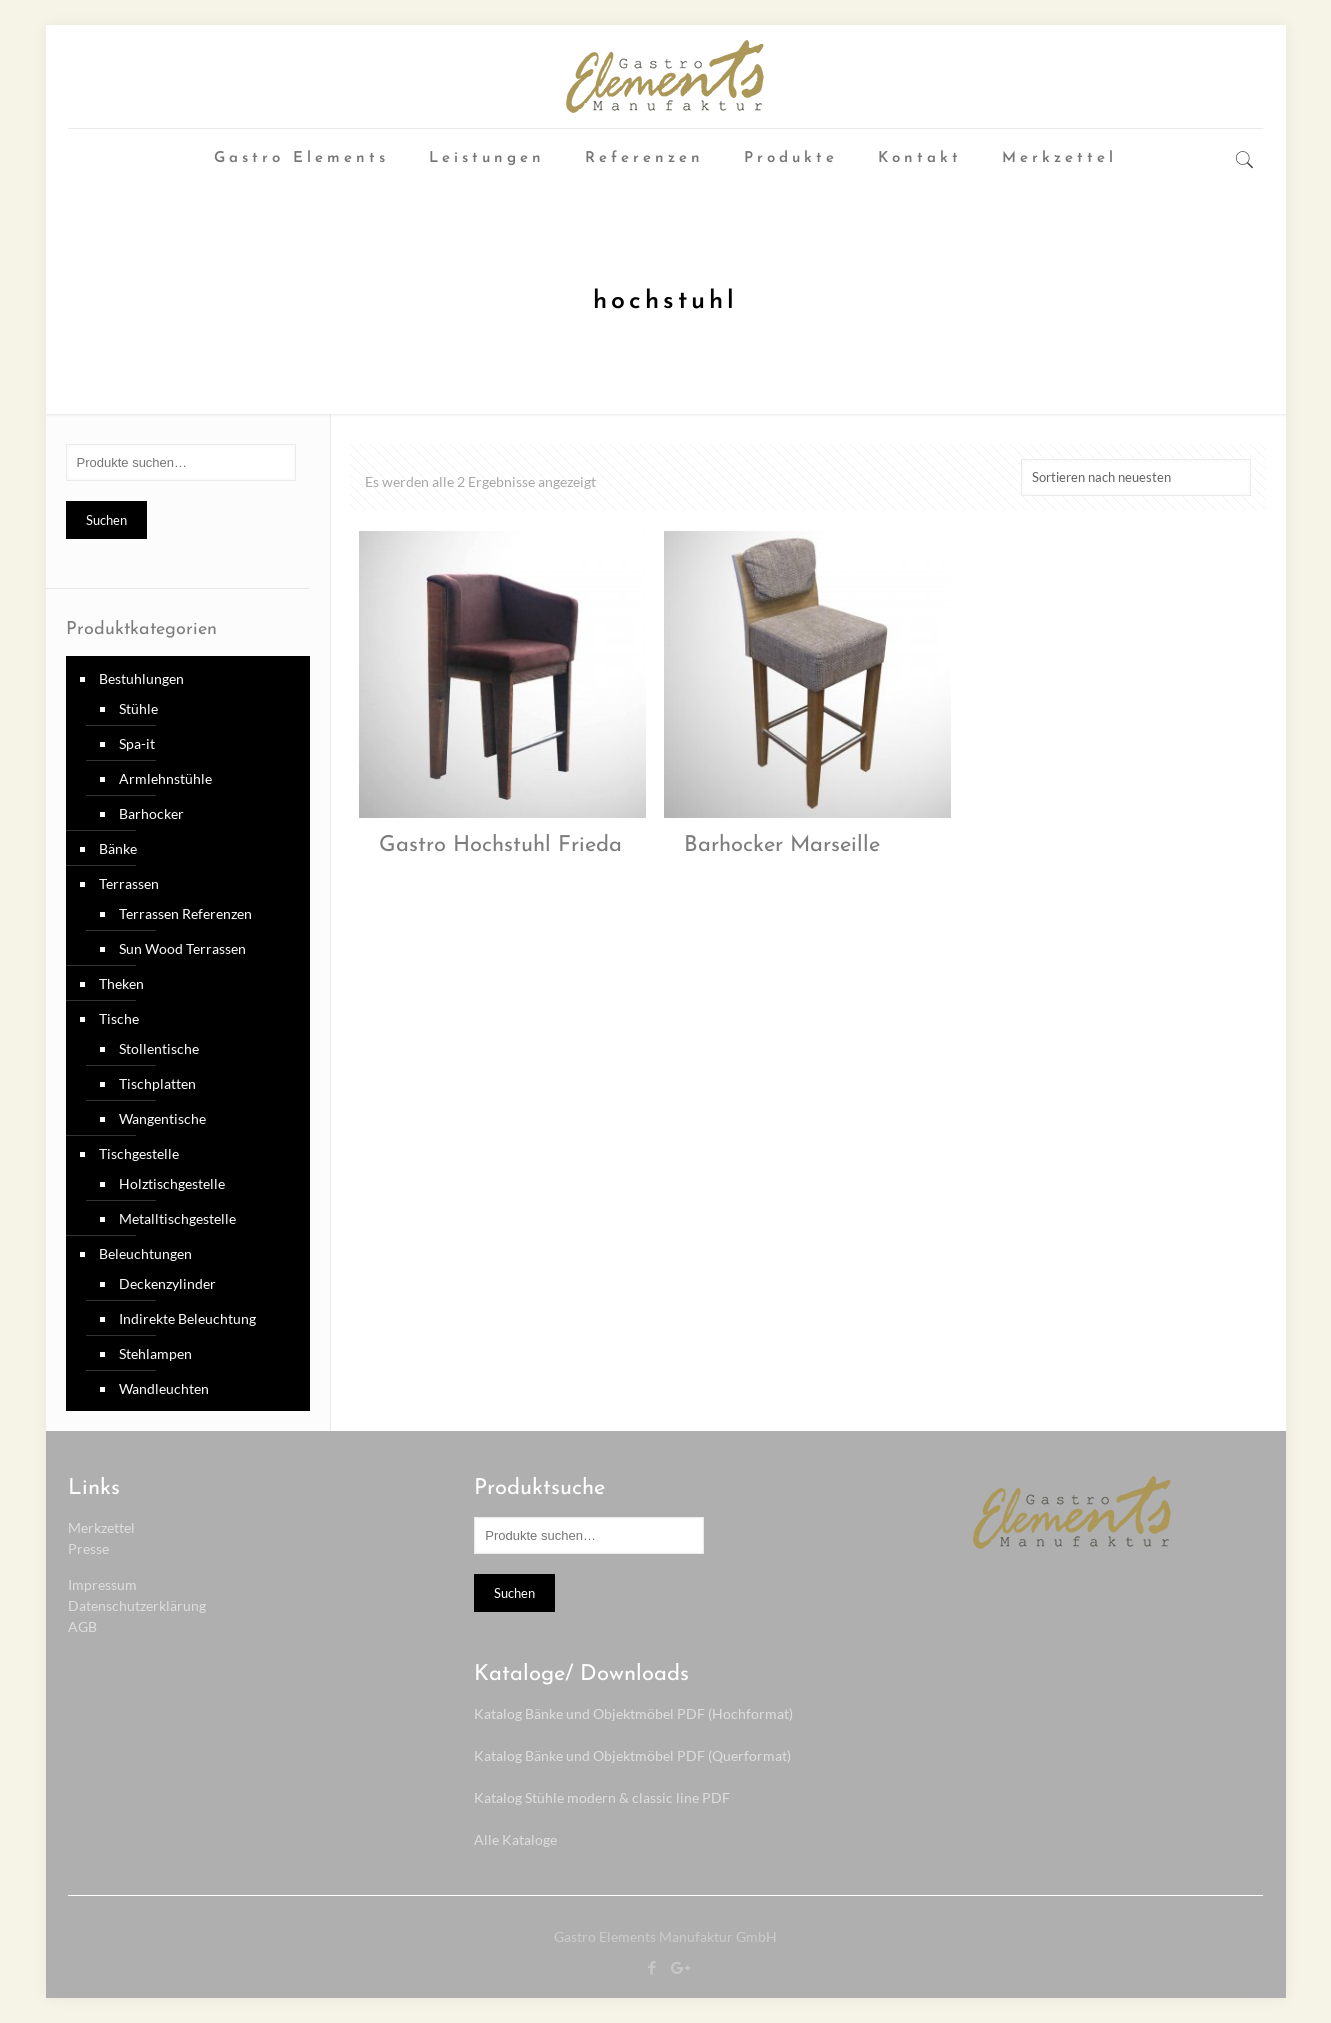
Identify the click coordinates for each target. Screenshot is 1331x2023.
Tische (119, 1018)
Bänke (118, 848)
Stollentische (159, 1048)
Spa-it (137, 743)
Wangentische (162, 1118)
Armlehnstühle (165, 778)
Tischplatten (157, 1083)
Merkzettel (101, 1527)
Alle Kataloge (515, 1839)
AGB (82, 1626)
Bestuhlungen (141, 678)
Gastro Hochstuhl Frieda (500, 845)
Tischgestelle (139, 1153)
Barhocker (151, 813)
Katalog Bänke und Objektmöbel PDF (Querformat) (632, 1755)
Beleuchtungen (145, 1253)
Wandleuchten (164, 1388)
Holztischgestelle (172, 1183)
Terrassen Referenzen (185, 913)
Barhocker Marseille (782, 845)
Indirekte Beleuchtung (187, 1318)
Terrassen (129, 883)
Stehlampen (155, 1353)
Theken (121, 983)
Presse (88, 1548)
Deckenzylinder (167, 1283)
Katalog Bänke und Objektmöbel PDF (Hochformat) (633, 1713)
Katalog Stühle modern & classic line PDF (602, 1797)
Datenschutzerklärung (137, 1605)
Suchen (106, 520)
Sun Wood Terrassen (182, 948)
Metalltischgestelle (177, 1218)
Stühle (138, 708)
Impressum (102, 1584)
